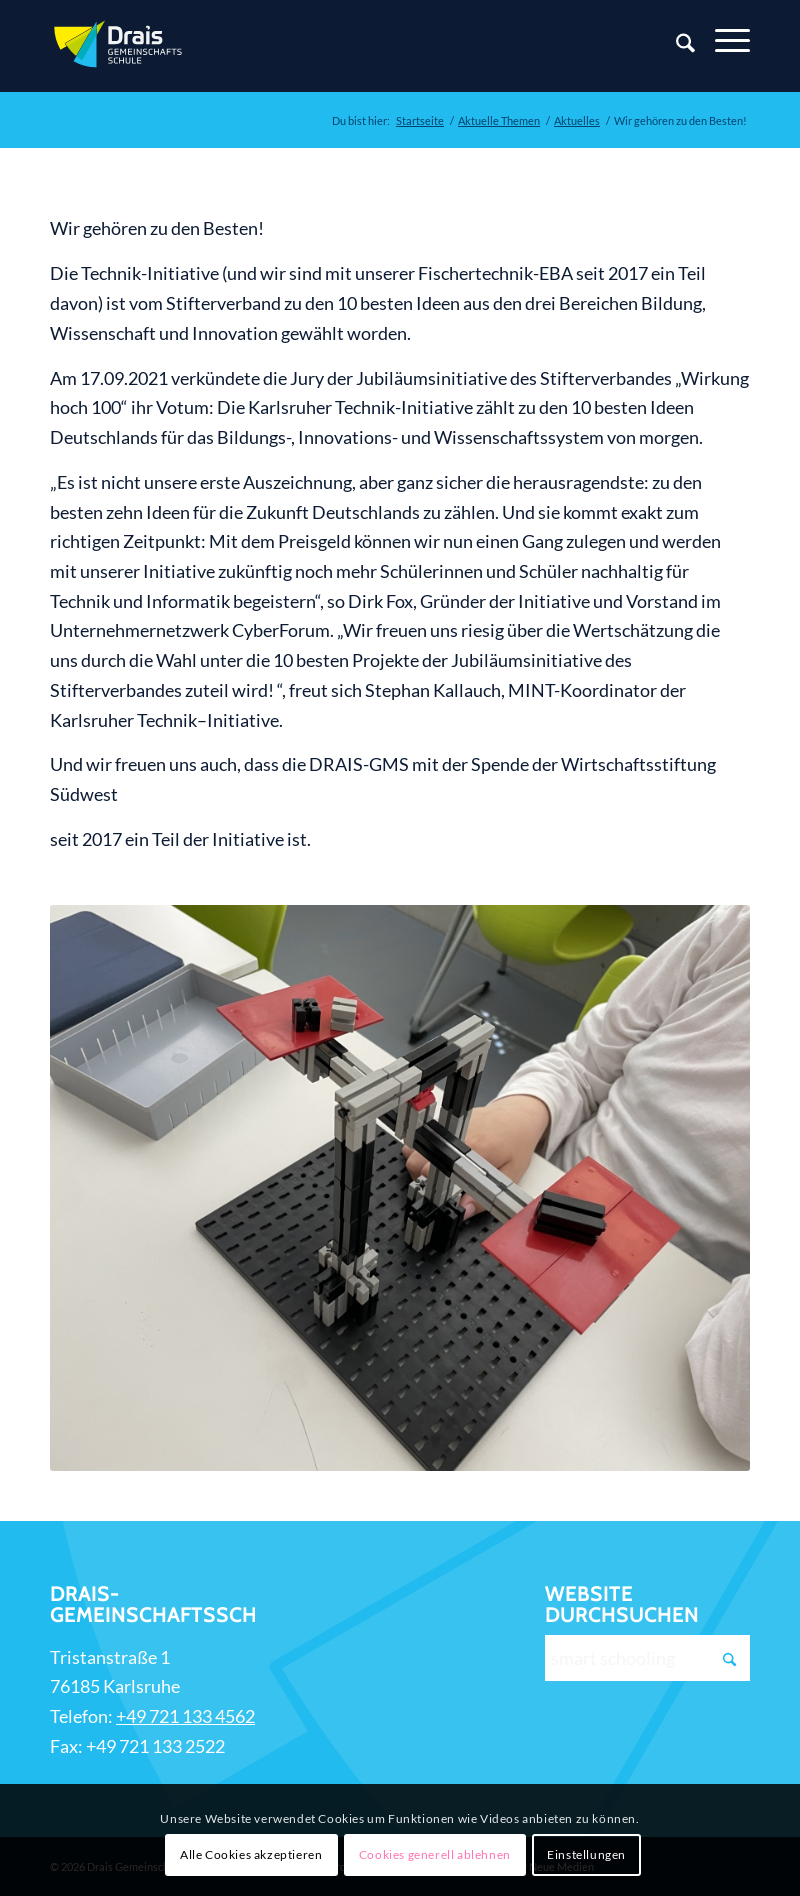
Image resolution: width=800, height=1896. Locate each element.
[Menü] (722, 41)
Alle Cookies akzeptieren (251, 1854)
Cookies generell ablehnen (435, 1854)
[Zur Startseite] (120, 46)
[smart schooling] (647, 1658)
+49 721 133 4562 (185, 1716)
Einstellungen (586, 1854)
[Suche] (675, 46)
